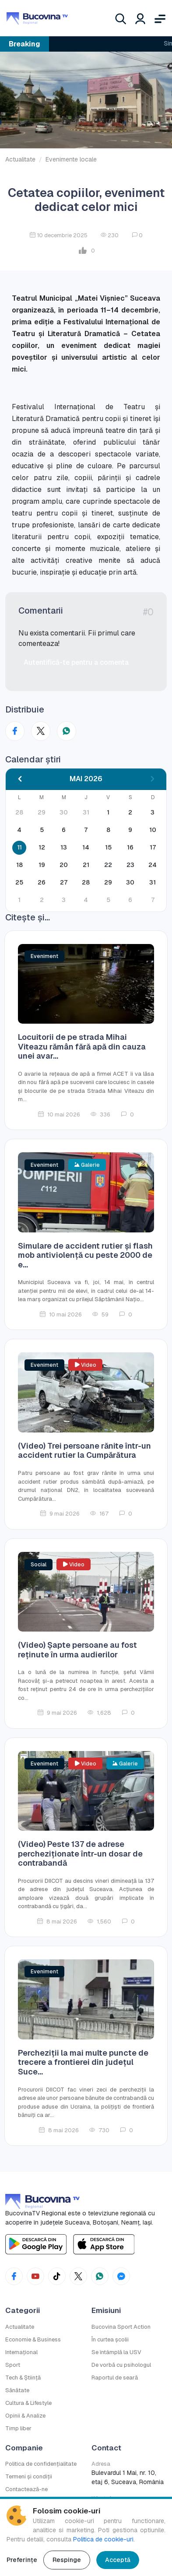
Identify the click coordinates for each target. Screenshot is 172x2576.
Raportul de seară (114, 2377)
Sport (12, 2365)
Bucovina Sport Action (121, 2326)
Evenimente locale (71, 159)
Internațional (21, 2352)
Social (38, 1564)
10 (152, 830)
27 (63, 882)
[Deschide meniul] (159, 18)
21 (86, 865)
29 (108, 882)
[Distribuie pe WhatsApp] (66, 731)
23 (130, 865)
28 (86, 882)
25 (19, 882)
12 (42, 847)
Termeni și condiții (28, 2476)
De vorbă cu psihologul (121, 2365)
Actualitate (20, 159)
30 (130, 882)
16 (130, 847)
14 (85, 847)
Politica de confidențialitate (41, 2463)
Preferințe (22, 2560)
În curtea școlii (110, 2339)
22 (108, 865)
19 (42, 865)
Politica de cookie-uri (103, 2539)
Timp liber (18, 2428)
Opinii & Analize (25, 2415)
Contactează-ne (26, 2489)
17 (153, 847)
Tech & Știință (23, 2377)
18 (19, 865)
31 (152, 882)
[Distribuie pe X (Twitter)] (40, 731)
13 (63, 847)
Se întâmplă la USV (116, 2352)
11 (19, 847)
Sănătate (17, 2390)
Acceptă (117, 2560)
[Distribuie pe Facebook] (15, 731)
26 (42, 882)
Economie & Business (33, 2339)
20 (64, 865)
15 (108, 847)
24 (152, 865)
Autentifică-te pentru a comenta (76, 662)
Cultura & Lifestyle (28, 2403)
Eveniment (44, 956)
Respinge (67, 2560)
